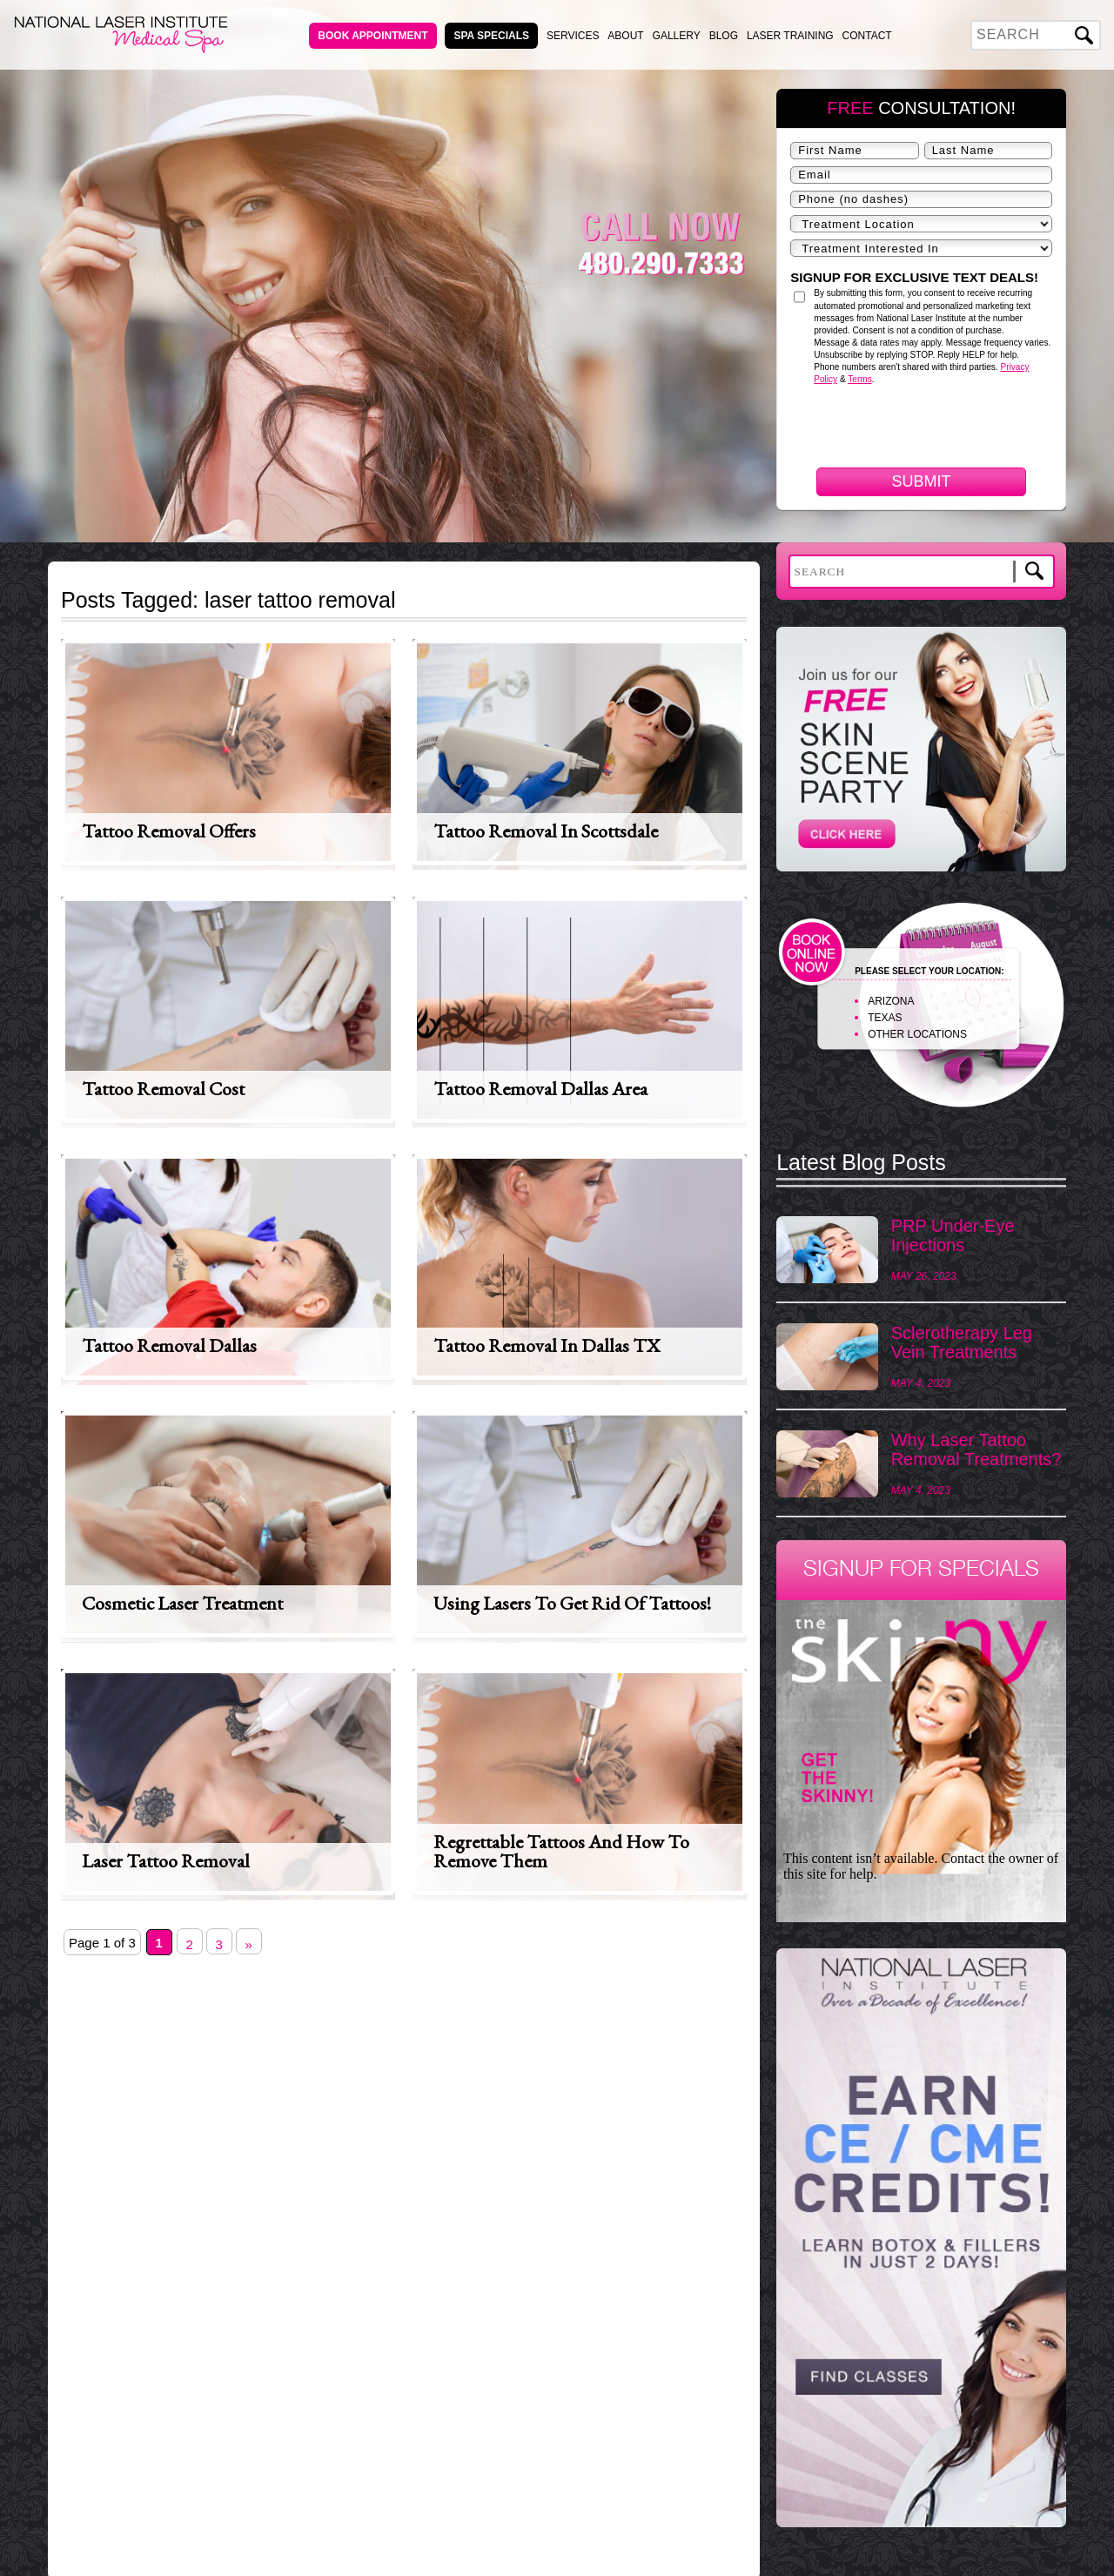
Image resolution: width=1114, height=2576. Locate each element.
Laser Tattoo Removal (166, 1860)
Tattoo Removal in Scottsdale (545, 831)
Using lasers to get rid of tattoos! (572, 1603)
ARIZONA (891, 1001)
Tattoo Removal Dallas (169, 1345)
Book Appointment (372, 36)
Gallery (677, 36)
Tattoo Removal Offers (169, 831)
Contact (867, 36)
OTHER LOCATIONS (917, 1034)
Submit (921, 481)
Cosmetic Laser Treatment (182, 1603)
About (625, 36)
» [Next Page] (248, 1944)
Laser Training (790, 36)
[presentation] (922, 521)
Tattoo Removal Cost (163, 1088)
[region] (921, 2246)
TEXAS (885, 1018)
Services (573, 36)
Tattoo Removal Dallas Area (540, 1088)
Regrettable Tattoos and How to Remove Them (561, 1851)
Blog (723, 36)
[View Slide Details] (921, 2237)
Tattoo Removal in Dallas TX (547, 1345)
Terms (859, 379)
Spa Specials (491, 36)
